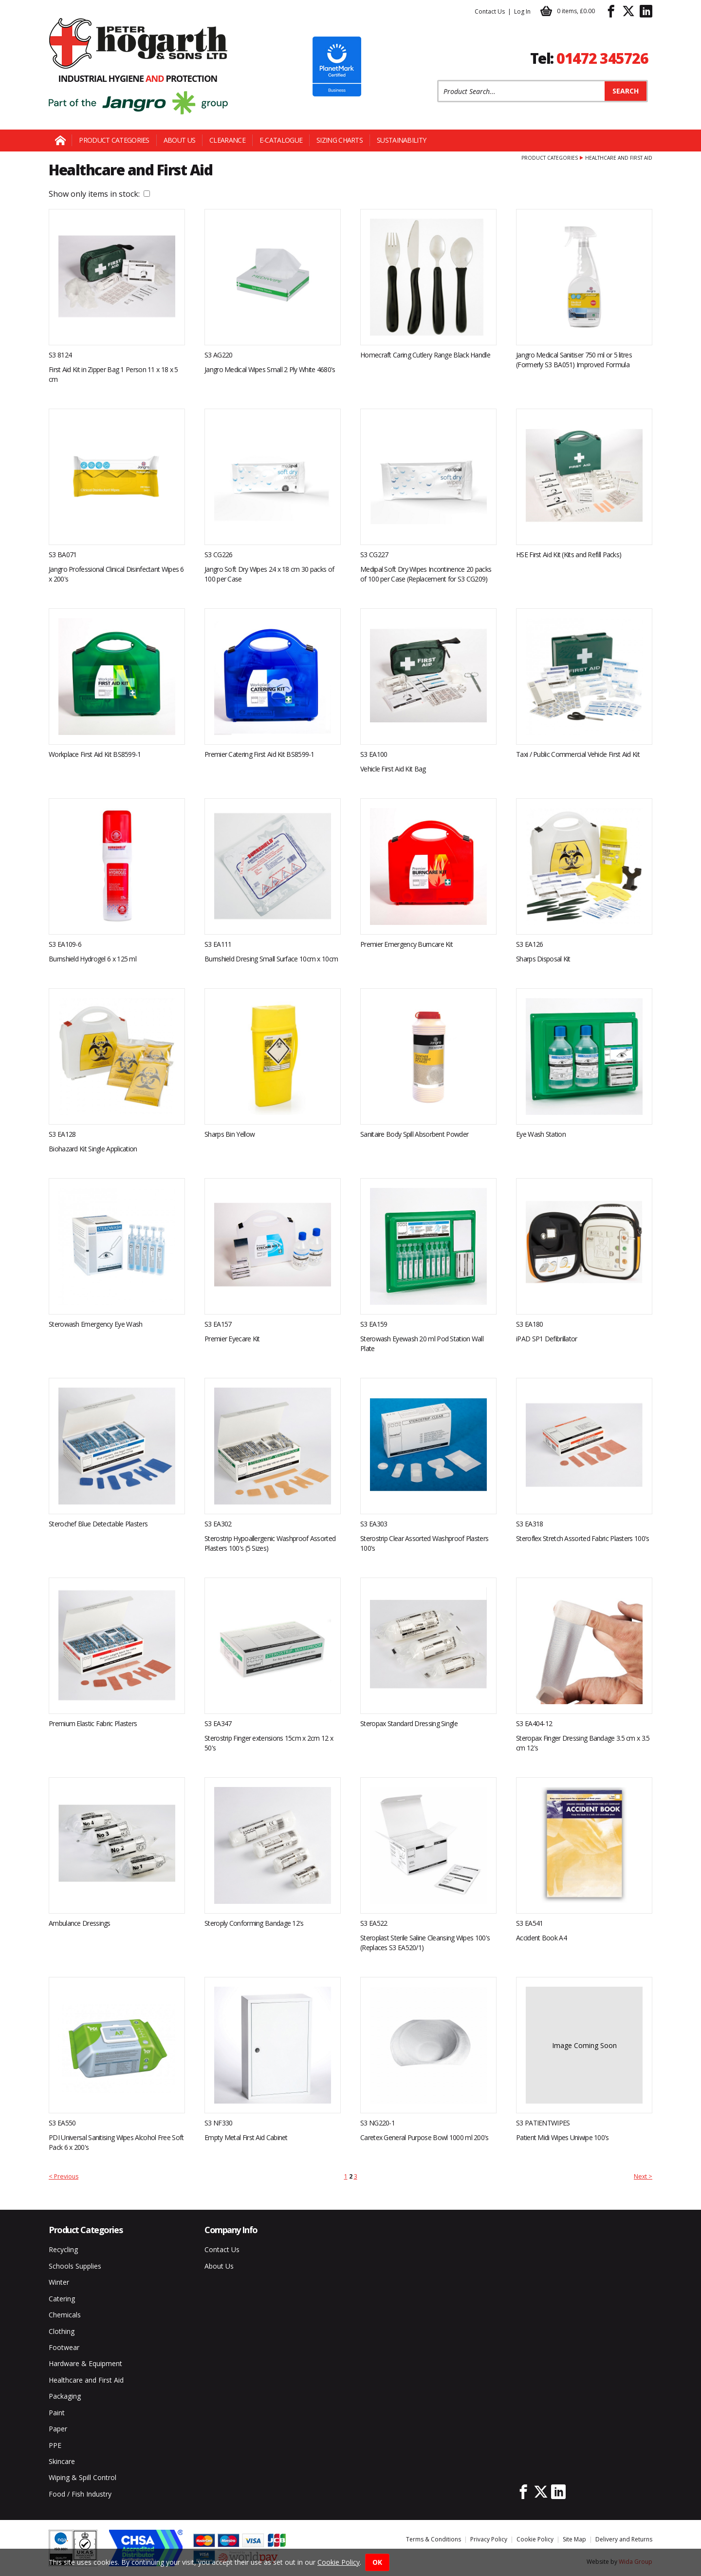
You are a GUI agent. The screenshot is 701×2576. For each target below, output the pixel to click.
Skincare (62, 2461)
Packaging (65, 2396)
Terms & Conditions (433, 2539)
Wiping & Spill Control (82, 2477)
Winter (59, 2282)
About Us (179, 140)
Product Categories (114, 140)
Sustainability (401, 140)
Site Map (574, 2539)
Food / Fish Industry (80, 2494)
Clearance (227, 140)
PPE (55, 2445)
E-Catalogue (280, 140)
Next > (643, 2176)
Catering (62, 2298)
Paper (58, 2428)
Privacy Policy (488, 2539)
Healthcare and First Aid (86, 2380)
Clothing (61, 2331)
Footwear (64, 2347)
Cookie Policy (535, 2539)
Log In (522, 11)
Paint (57, 2412)
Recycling (63, 2249)
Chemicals (65, 2314)
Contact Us (490, 11)
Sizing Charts (339, 140)
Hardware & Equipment (85, 2363)
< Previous (63, 2176)
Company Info (231, 2229)
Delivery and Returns (623, 2539)
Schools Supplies (75, 2266)
